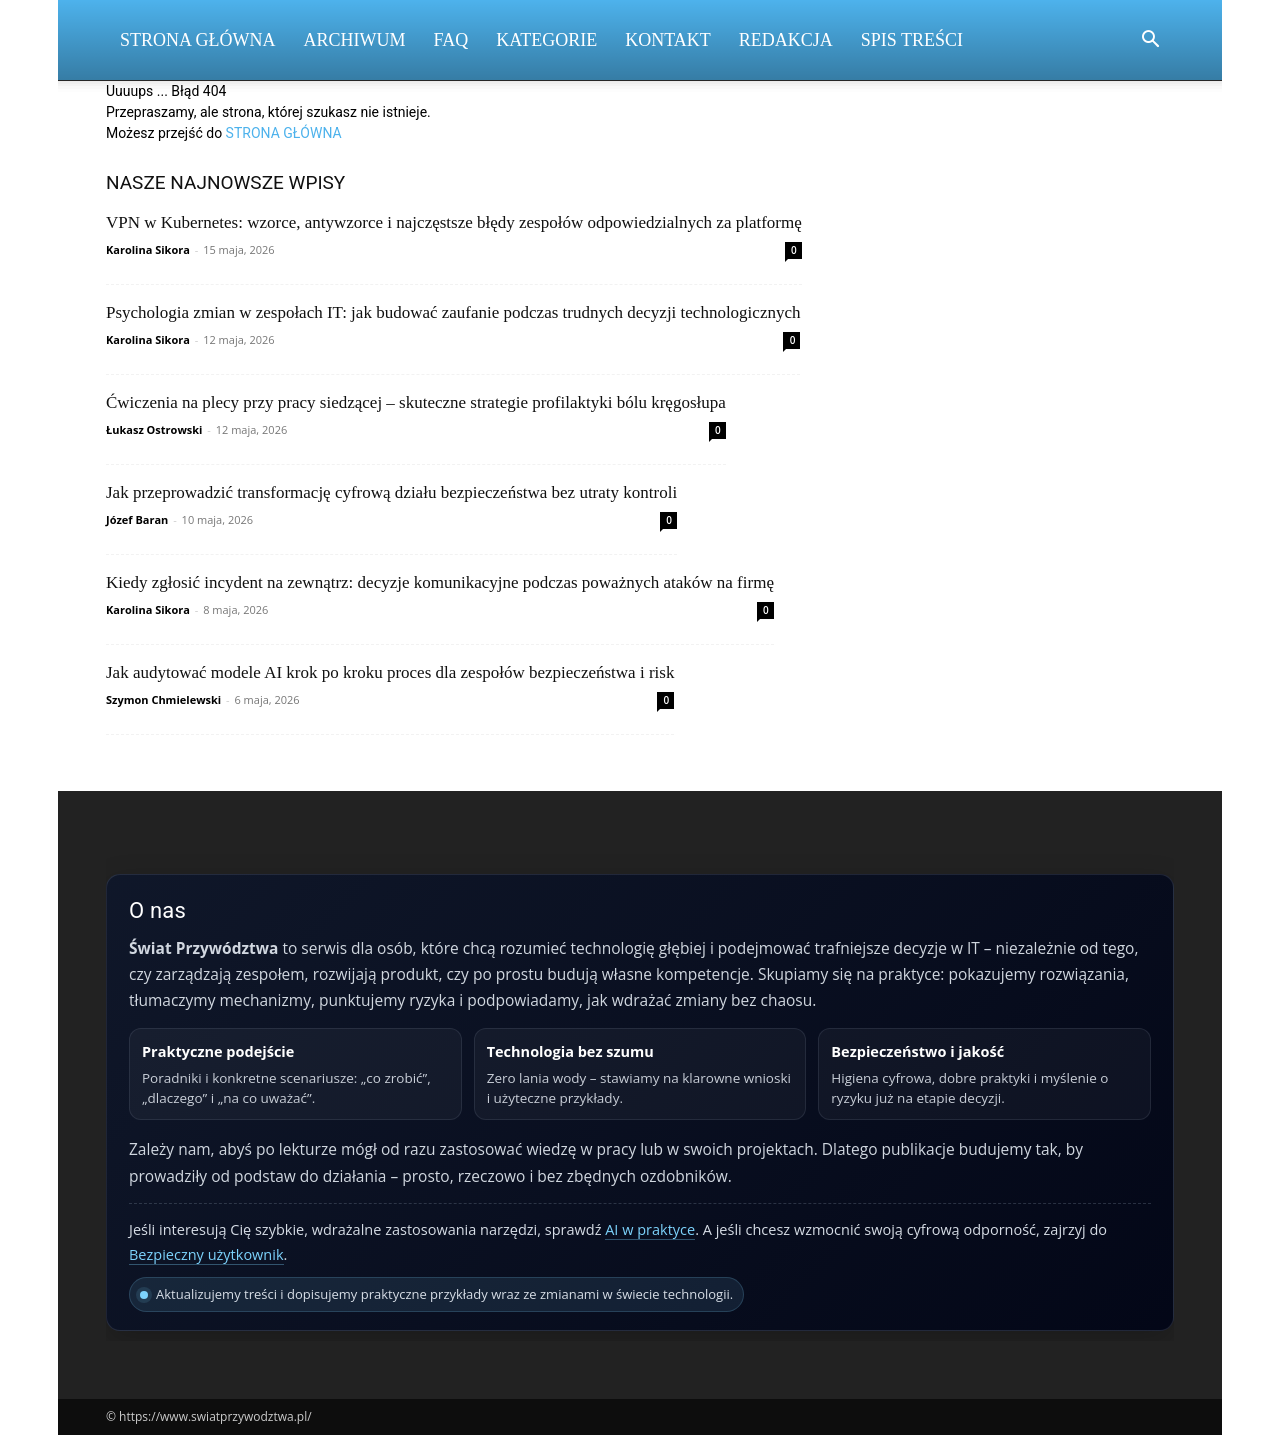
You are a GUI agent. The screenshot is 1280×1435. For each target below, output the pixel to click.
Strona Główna (198, 40)
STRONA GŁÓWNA (284, 133)
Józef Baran (137, 519)
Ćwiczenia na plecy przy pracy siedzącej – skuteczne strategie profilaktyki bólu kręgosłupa (416, 402)
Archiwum (355, 40)
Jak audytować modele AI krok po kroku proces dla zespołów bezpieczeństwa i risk (390, 672)
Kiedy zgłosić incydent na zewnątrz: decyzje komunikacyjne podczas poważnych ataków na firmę (440, 582)
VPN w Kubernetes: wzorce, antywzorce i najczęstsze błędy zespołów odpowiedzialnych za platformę (454, 222)
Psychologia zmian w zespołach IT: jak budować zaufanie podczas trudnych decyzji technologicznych (453, 312)
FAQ (451, 40)
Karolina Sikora (148, 249)
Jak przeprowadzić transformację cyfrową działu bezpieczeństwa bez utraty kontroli (391, 492)
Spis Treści (912, 40)
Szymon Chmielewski (163, 699)
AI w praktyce (650, 1229)
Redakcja (786, 40)
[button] (1150, 41)
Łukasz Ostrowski (154, 429)
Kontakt (668, 40)
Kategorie (546, 40)
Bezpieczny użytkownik (206, 1254)
